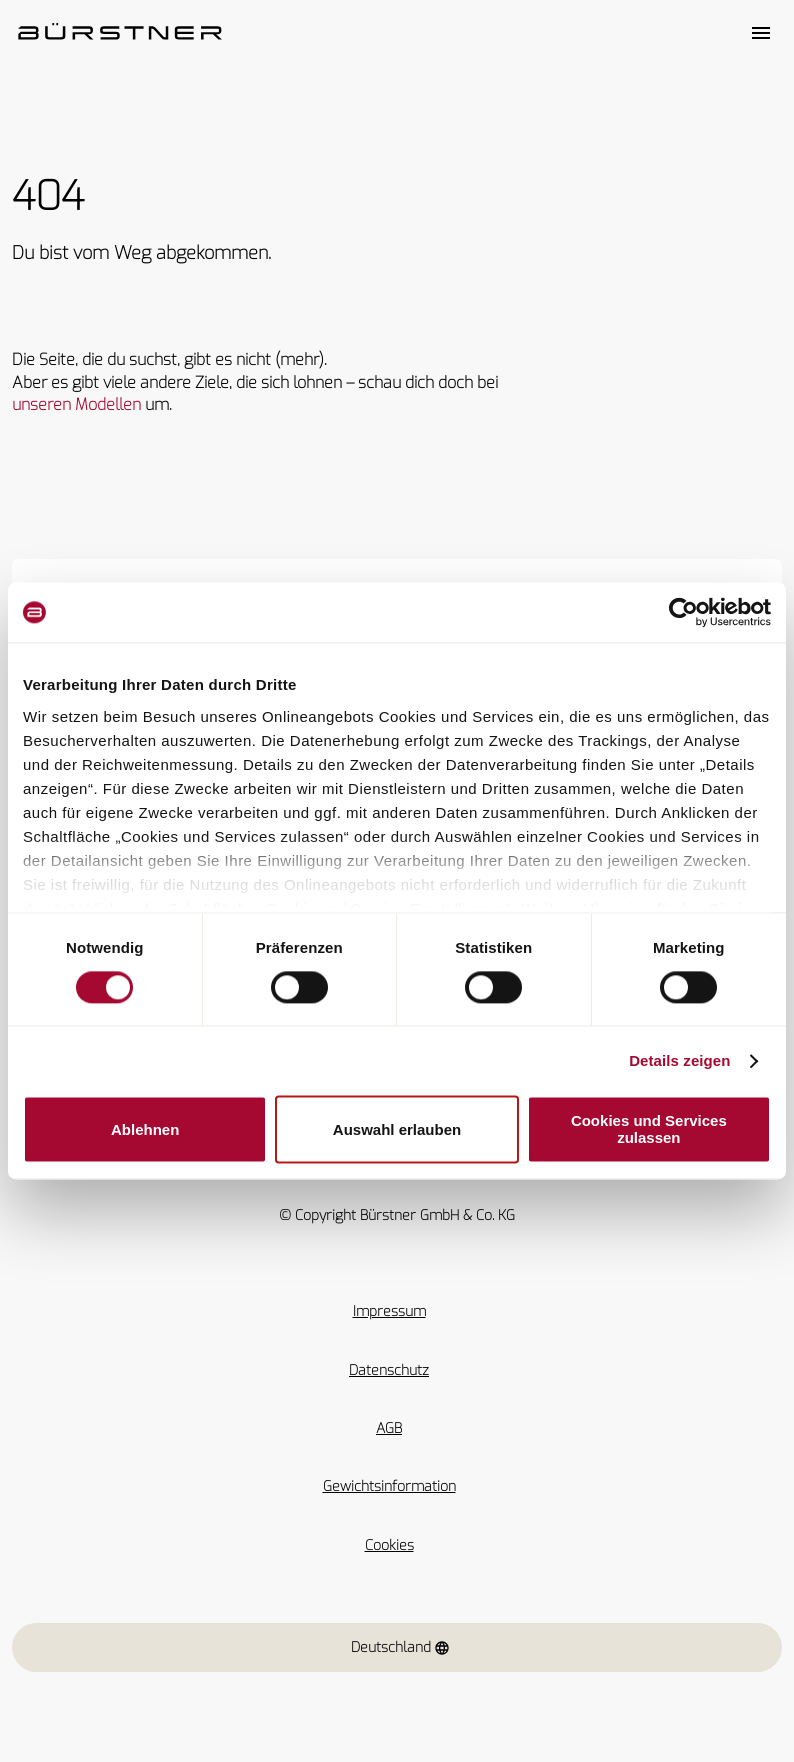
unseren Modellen (76, 404)
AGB (389, 1428)
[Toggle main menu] (761, 33)
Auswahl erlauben (397, 1129)
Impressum (389, 1311)
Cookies (389, 1545)
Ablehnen (145, 1129)
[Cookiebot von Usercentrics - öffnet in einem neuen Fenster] (683, 612)
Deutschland (400, 1647)
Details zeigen (679, 1060)
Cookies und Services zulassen (649, 1130)
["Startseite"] (120, 33)
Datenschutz (389, 1370)
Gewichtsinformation (389, 1486)
